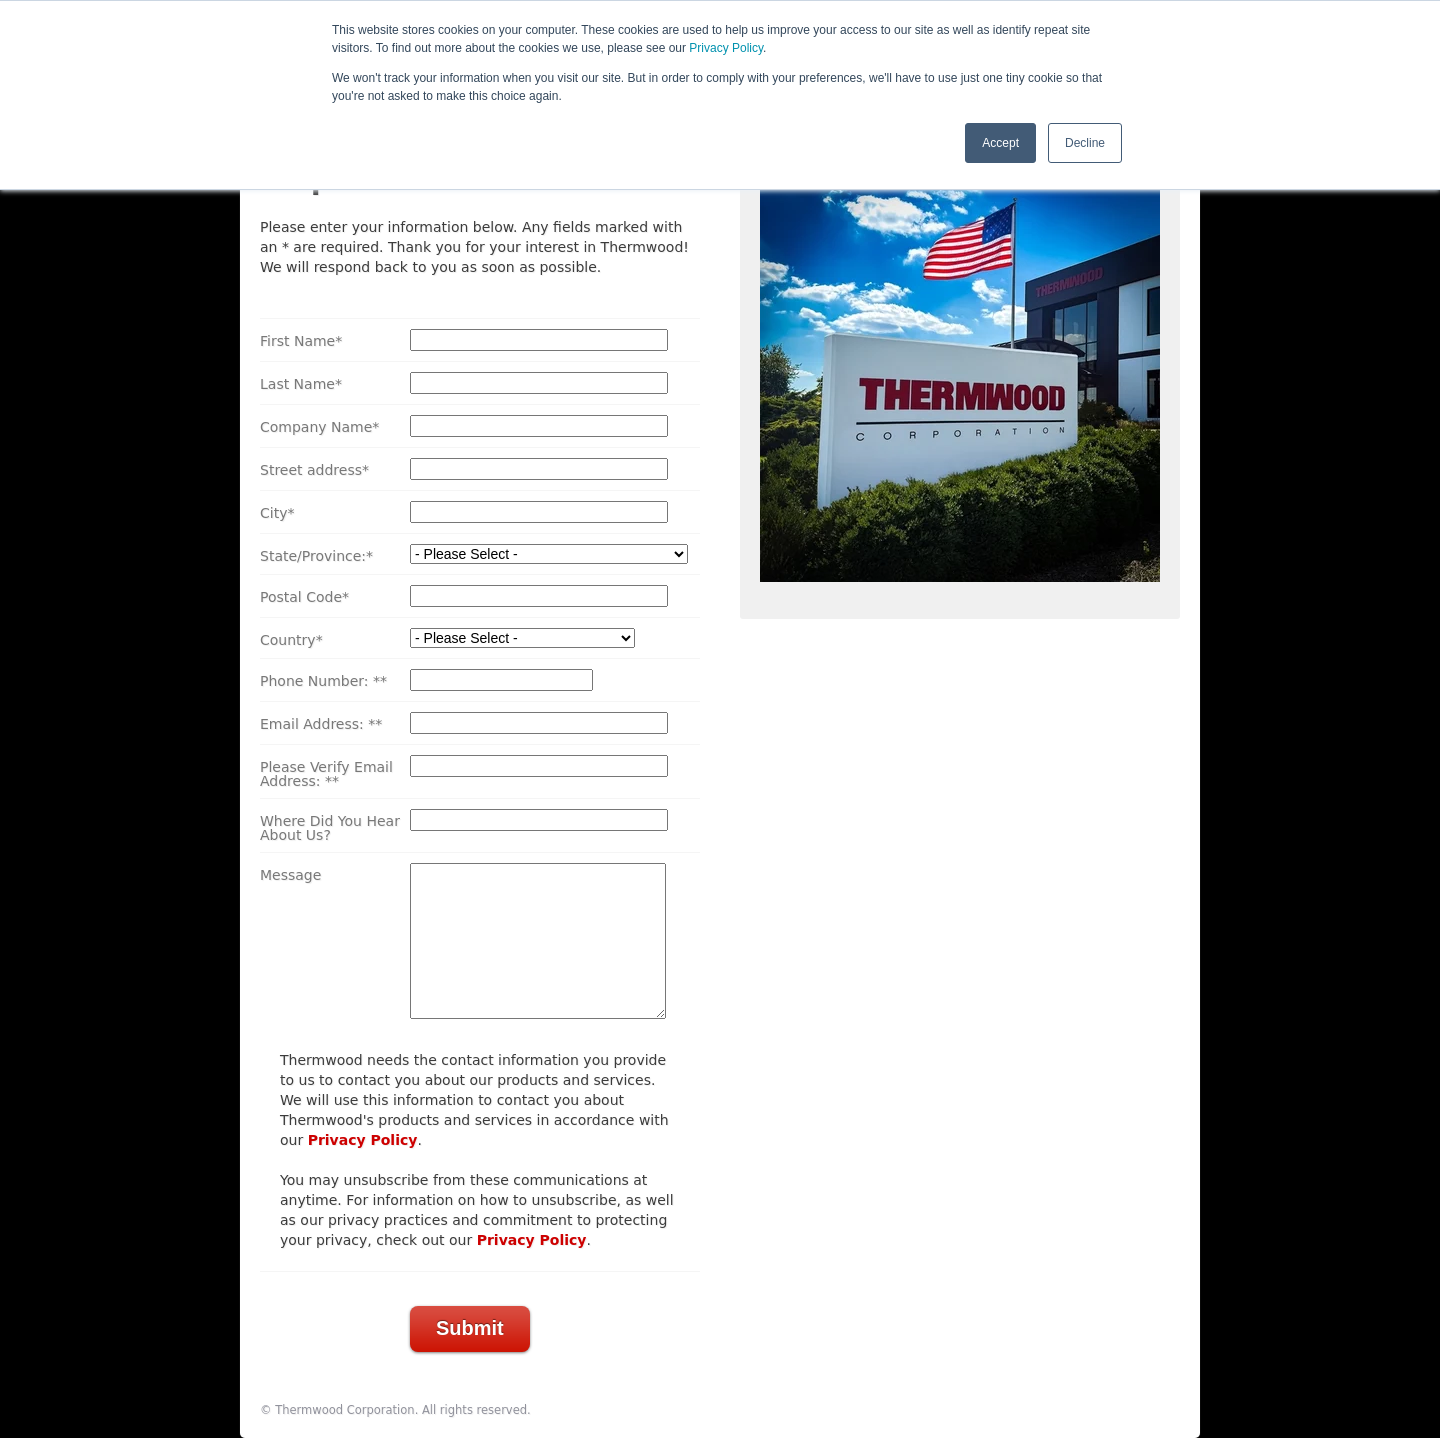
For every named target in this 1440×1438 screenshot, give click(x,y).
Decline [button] (1085, 143)
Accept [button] (1000, 143)
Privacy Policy (726, 48)
